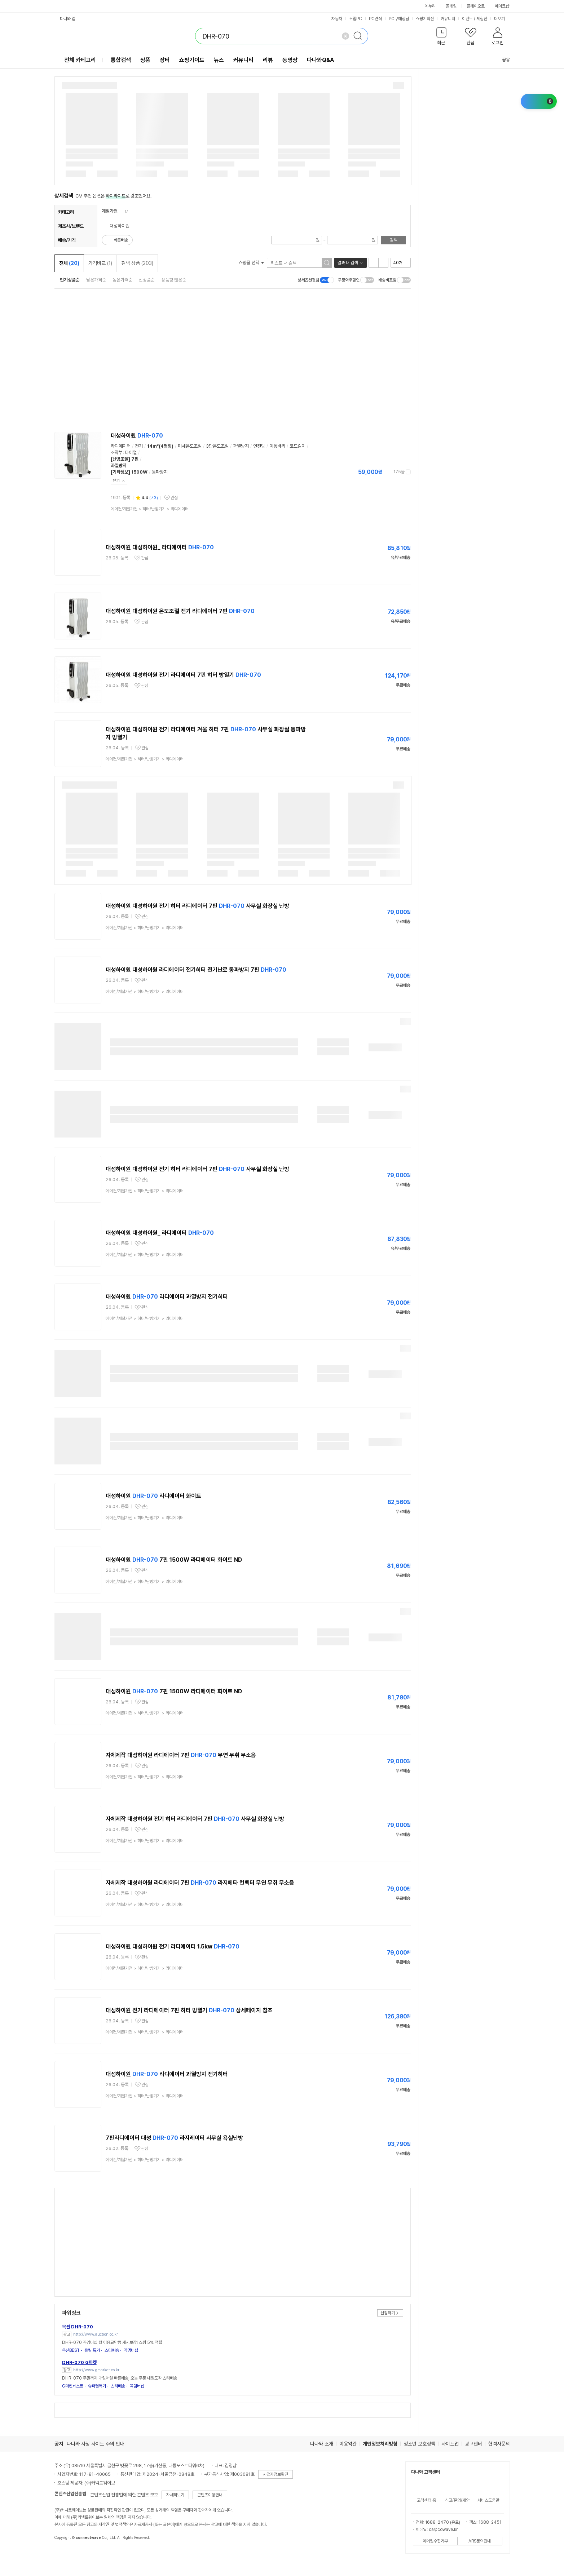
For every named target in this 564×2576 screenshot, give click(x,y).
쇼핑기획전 (425, 18)
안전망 (259, 446)
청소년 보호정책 (419, 2444)
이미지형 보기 (383, 262)
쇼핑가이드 (191, 60)
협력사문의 (499, 2444)
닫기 (116, 480)
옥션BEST (71, 2350)
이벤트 (467, 18)
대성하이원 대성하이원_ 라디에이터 (160, 547)
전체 (69, 263)
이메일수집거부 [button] (435, 2541)
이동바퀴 (277, 446)
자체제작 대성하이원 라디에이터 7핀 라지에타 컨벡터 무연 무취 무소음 (200, 1882)
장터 (165, 60)
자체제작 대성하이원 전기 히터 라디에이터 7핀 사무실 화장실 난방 (195, 1818)
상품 (145, 60)
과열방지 (241, 446)
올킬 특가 (92, 2350)
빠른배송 (121, 240)
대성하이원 (137, 435)
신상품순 (147, 280)
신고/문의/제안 (457, 2500)
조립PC (355, 18)
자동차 (336, 18)
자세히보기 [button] (175, 2494)
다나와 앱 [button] (67, 18)
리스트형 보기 (373, 262)
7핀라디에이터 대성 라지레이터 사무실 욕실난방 (174, 2137)
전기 (139, 446)
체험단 (481, 18)
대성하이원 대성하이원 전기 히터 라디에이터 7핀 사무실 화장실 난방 (197, 906)
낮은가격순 (96, 280)
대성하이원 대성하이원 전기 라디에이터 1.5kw (172, 1946)
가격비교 (100, 263)
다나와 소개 (321, 2444)
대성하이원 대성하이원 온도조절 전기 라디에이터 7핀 (180, 611)
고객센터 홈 (426, 2500)
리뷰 (268, 60)
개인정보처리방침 (380, 2444)
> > (150, 508)
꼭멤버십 (131, 2350)
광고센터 (473, 2444)
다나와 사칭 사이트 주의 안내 (95, 2444)
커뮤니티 (448, 18)
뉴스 (219, 60)
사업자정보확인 (275, 2474)
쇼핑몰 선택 (251, 262)
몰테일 (451, 6)
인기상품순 (70, 280)
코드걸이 (297, 446)
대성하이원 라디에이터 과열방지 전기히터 (167, 1296)
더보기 (502, 18)
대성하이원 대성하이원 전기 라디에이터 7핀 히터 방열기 (183, 674)
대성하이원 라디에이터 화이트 (153, 1496)
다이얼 (131, 452)
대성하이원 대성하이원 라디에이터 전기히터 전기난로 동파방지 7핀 (196, 969)
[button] (441, 38)
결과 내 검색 (348, 262)
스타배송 (112, 2350)
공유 (501, 60)
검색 (393, 240)
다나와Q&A (320, 60)
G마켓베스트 (72, 2386)
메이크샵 (502, 6)
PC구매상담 (399, 18)
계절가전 (110, 211)
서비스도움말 (488, 2500)
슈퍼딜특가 (97, 2386)
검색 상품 (137, 263)
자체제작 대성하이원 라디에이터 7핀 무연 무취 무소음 (181, 1755)
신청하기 (387, 2312)
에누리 (430, 6)
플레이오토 (476, 6)
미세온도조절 (190, 446)
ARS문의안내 (479, 2541)
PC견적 (375, 18)
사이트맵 (450, 2444)
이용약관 (348, 2444)
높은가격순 (122, 280)
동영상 (290, 60)
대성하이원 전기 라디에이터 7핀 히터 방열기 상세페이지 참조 (189, 2010)
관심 (174, 497)
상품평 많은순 (173, 280)
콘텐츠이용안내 (209, 2494)
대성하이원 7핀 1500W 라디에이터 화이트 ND (174, 1559)
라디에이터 (121, 446)
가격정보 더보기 (385, 472)
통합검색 (121, 60)
